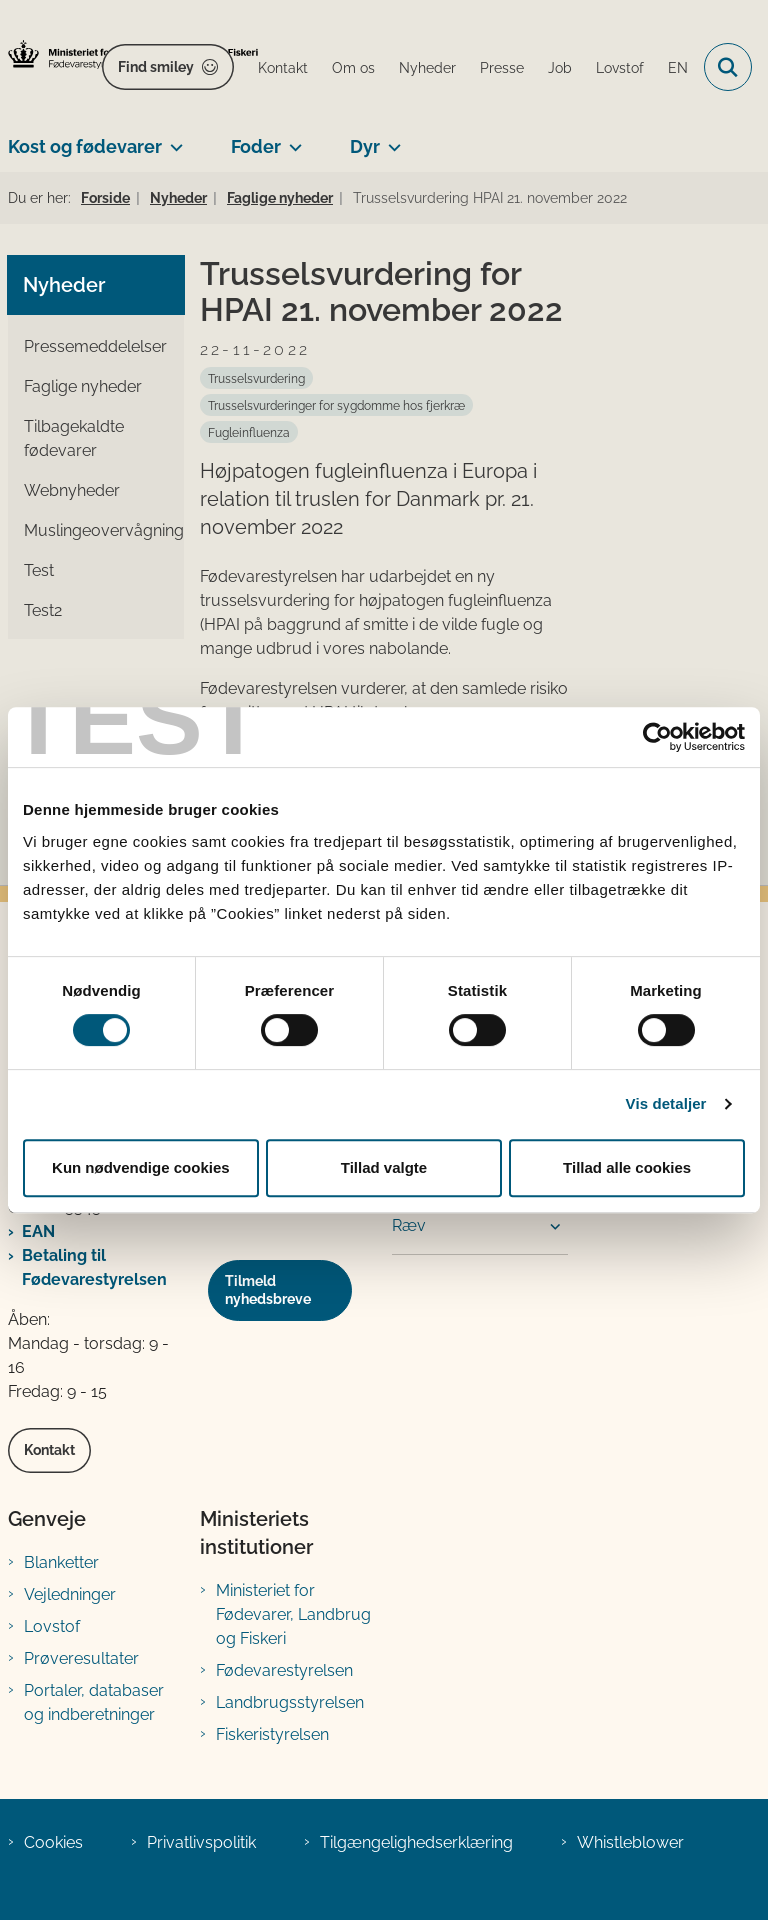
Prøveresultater (81, 1658)
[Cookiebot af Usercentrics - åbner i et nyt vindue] (657, 737)
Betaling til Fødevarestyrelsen (94, 1267)
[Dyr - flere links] (390, 139)
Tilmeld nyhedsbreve (268, 1290)
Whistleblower (630, 1842)
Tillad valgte (384, 1167)
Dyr (365, 146)
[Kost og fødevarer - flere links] (172, 139)
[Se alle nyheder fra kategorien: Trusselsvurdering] (256, 378)
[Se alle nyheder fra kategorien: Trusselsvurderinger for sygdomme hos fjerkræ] (336, 405)
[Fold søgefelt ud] (728, 67)
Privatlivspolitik (201, 1842)
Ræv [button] (409, 1225)
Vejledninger (70, 1594)
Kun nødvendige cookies (141, 1167)
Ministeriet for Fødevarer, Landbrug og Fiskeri (293, 1614)
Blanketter (61, 1562)
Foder (256, 146)
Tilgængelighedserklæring (416, 1842)
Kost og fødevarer (85, 146)
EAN (38, 1231)
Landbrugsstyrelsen (290, 1702)
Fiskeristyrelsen (272, 1734)
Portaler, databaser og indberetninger (94, 1702)
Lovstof (52, 1626)
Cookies (53, 1842)
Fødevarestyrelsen (284, 1670)
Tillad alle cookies (627, 1167)
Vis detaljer (666, 1103)
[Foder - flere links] (291, 139)
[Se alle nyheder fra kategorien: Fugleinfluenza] (249, 432)
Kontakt (49, 1450)
